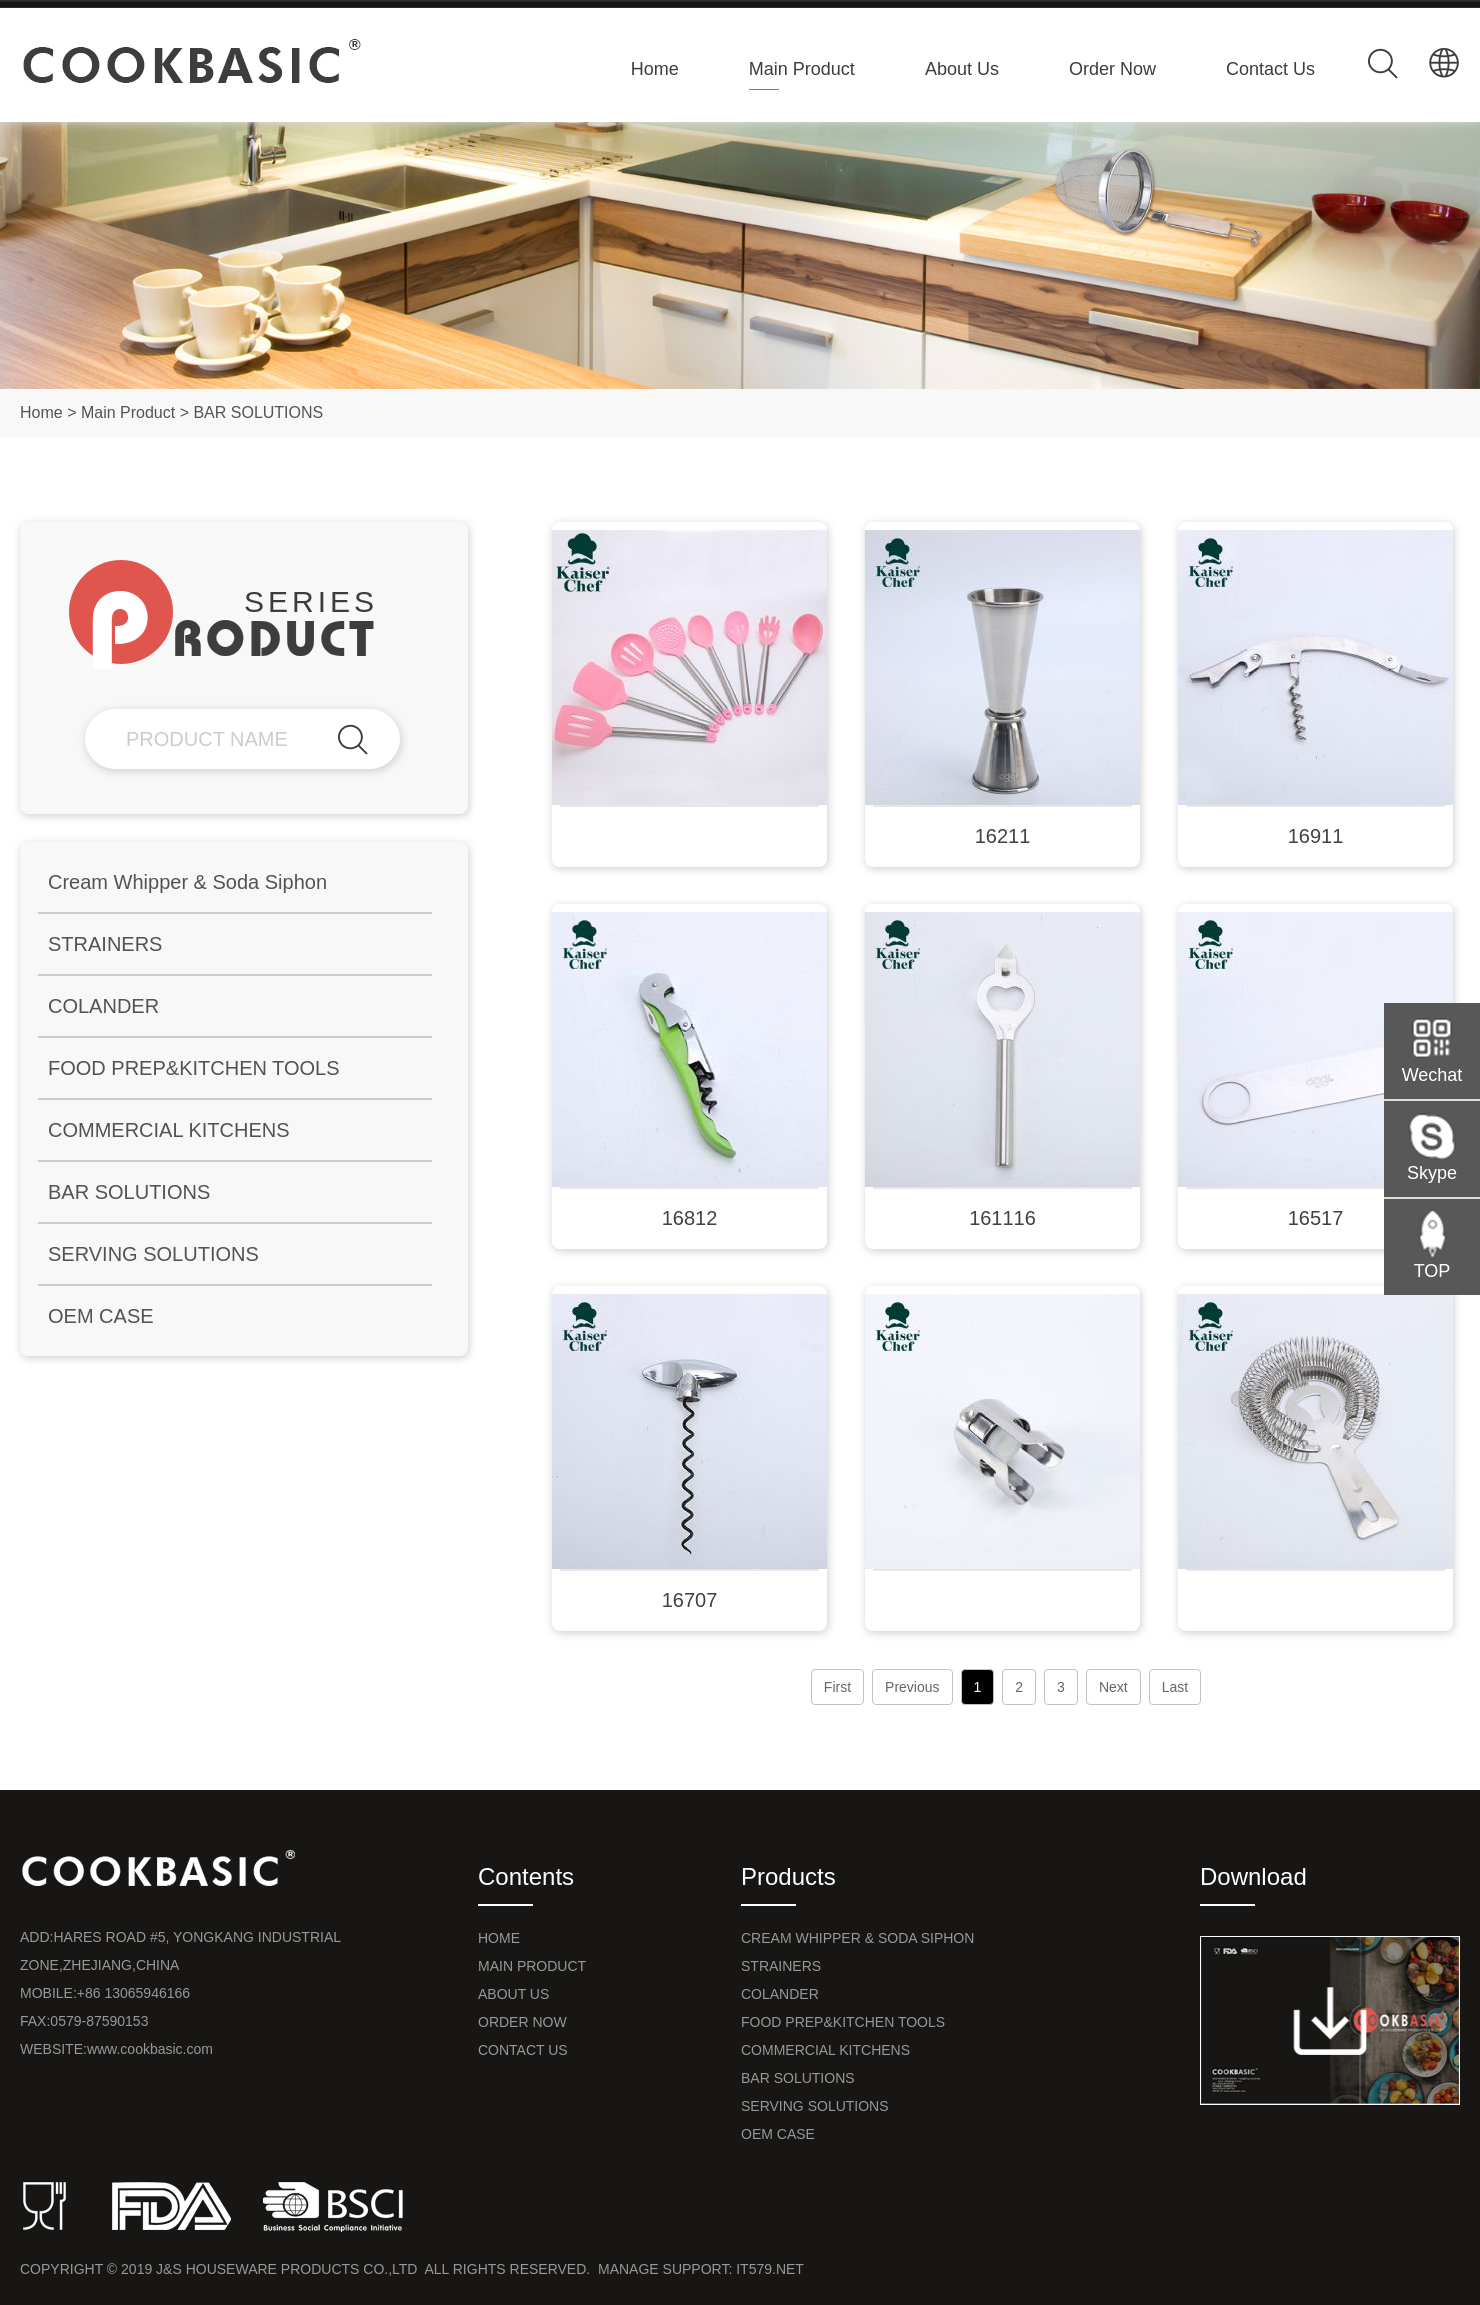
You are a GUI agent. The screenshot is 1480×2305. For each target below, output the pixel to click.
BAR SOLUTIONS (258, 412)
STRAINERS (105, 944)
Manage (628, 2269)
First (837, 1687)
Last (1175, 1687)
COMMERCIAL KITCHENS (169, 1130)
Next (1113, 1687)
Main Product (802, 69)
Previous (912, 1687)
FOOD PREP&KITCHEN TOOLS (194, 1068)
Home (655, 69)
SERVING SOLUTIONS (153, 1254)
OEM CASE (101, 1316)
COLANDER (103, 1006)
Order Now (1112, 69)
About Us (962, 69)
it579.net (770, 2269)
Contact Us (1270, 69)
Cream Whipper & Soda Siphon (187, 882)
